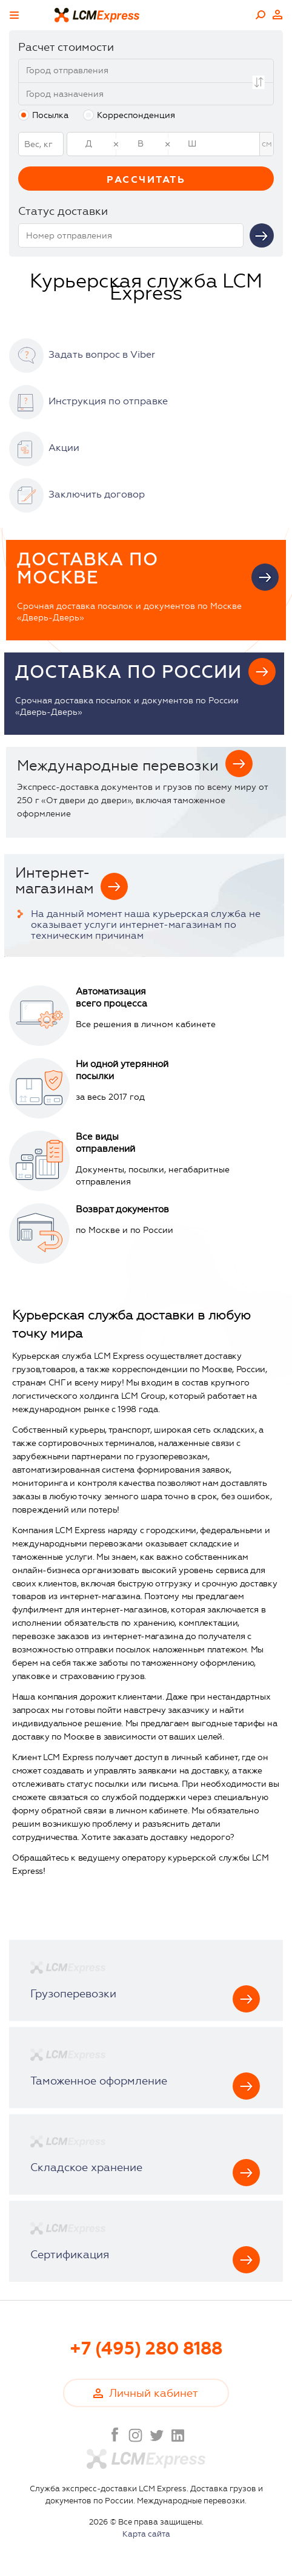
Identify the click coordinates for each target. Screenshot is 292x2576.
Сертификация (69, 2254)
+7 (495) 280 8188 (146, 2348)
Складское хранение (86, 2167)
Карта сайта (146, 2533)
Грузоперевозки (73, 1993)
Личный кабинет (277, 14)
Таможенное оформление (98, 2081)
